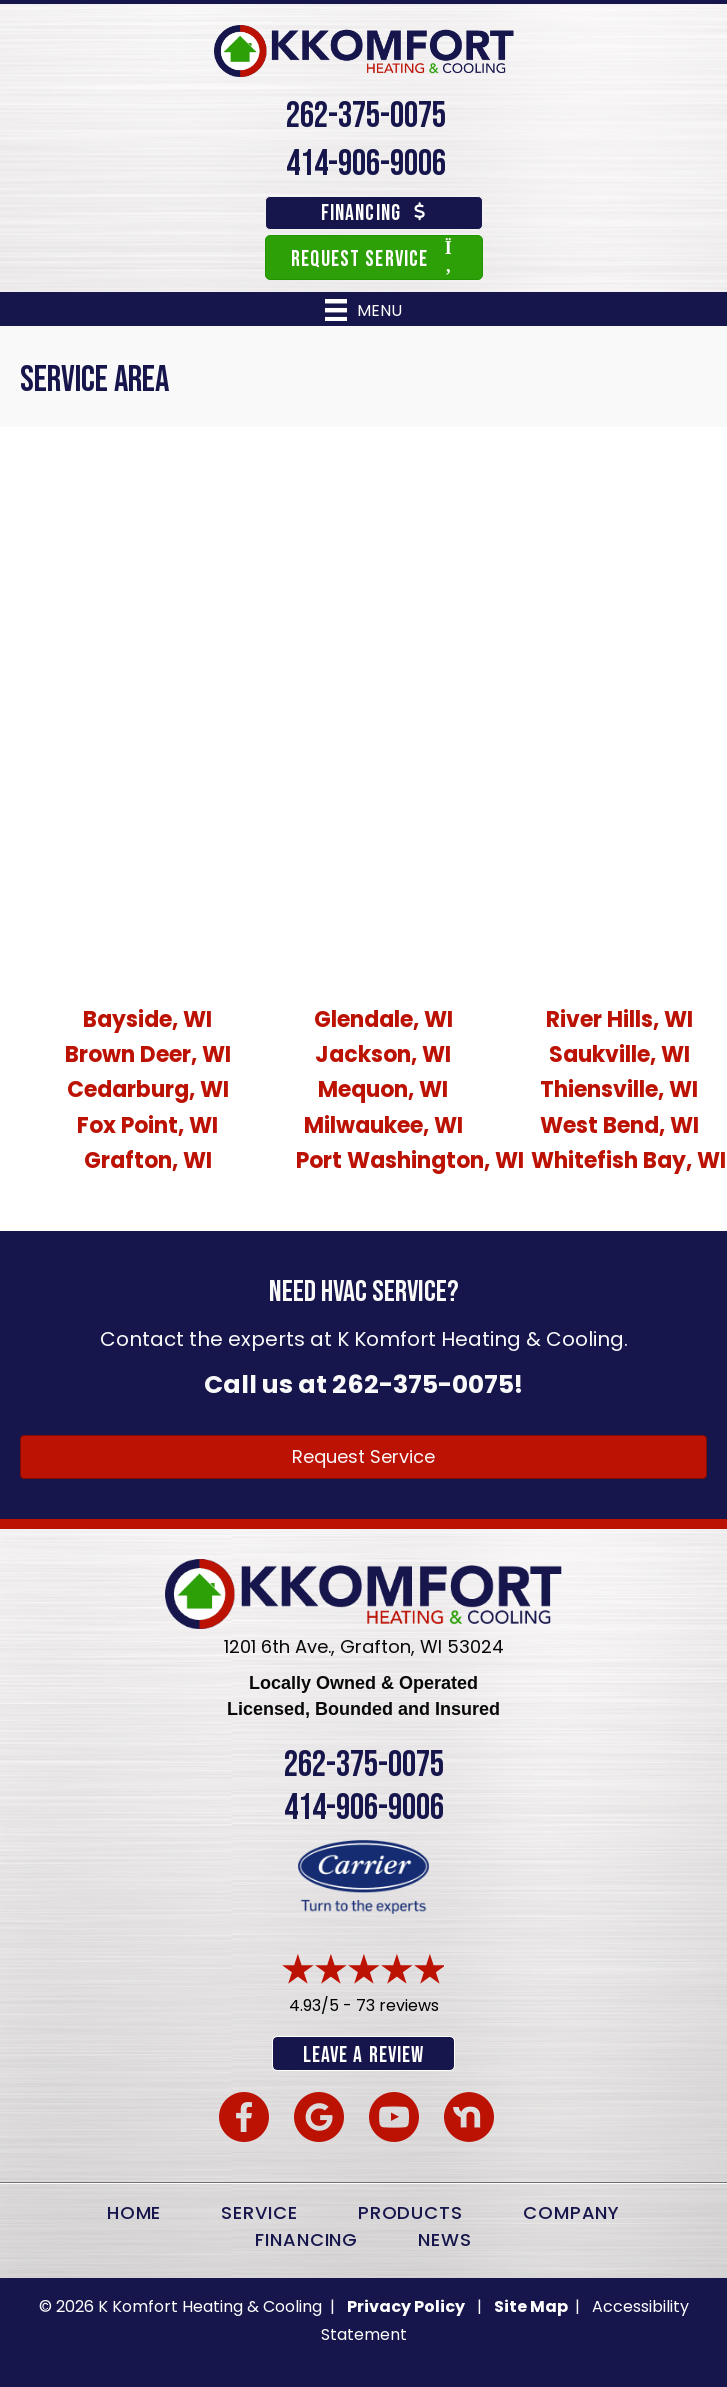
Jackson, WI (383, 1054)
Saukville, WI (619, 1054)
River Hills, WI (619, 1019)
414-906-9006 (366, 164)
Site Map (532, 2306)
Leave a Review (363, 2055)
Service (259, 2212)
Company (571, 2212)
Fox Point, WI (147, 1125)
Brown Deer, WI (148, 1054)
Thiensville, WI (619, 1089)
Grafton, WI (148, 1160)
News (445, 2239)
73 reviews (397, 2005)
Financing (306, 2239)
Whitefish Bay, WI (628, 1160)
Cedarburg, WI (148, 1089)
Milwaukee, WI (383, 1125)
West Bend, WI (619, 1125)
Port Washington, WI (410, 1160)
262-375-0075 (366, 116)
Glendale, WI (383, 1019)
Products (410, 2212)
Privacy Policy (406, 2306)
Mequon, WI (383, 1089)
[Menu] (363, 310)
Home (134, 2212)
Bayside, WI (147, 1019)
